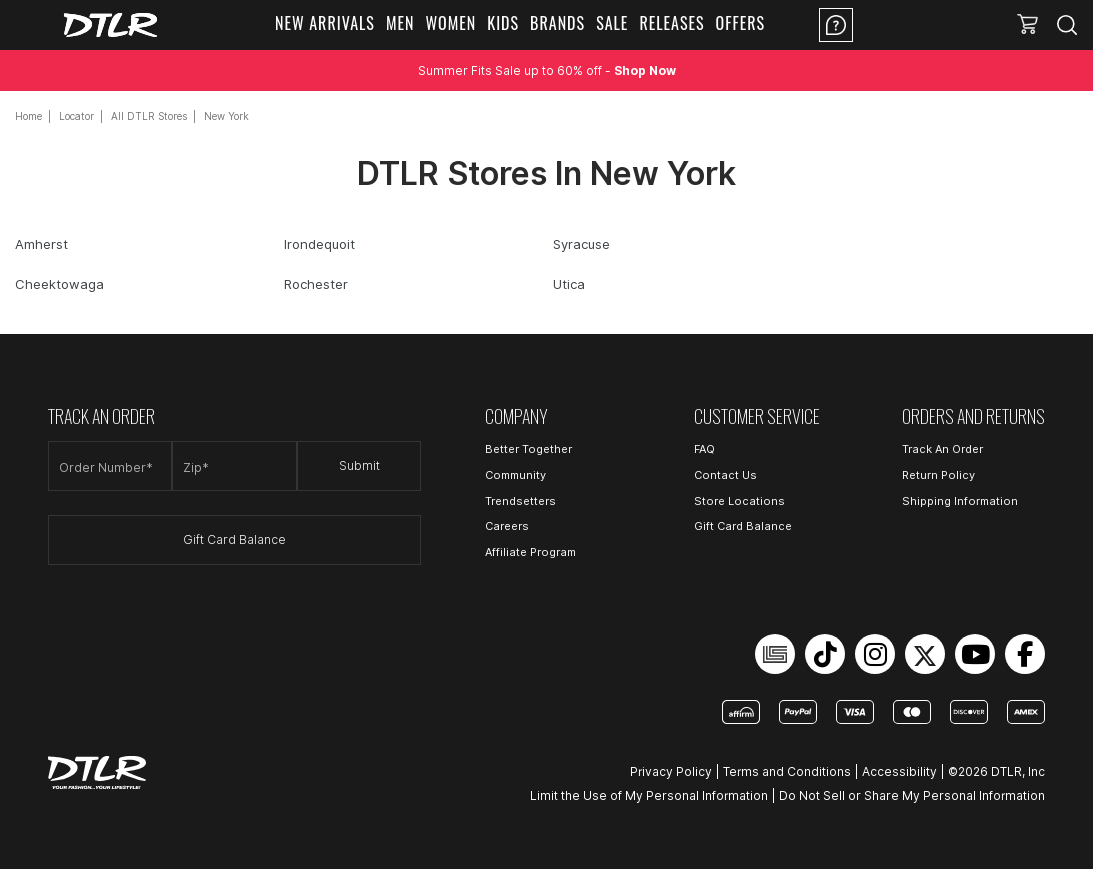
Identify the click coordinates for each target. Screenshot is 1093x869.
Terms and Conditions (787, 771)
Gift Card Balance (234, 539)
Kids (503, 23)
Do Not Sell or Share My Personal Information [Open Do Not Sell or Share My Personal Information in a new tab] (912, 795)
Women (450, 23)
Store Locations (739, 501)
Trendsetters (520, 501)
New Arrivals (325, 23)
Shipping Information (960, 501)
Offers (741, 23)
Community (515, 475)
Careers (507, 526)
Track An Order (942, 449)
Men (400, 23)
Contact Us (725, 475)
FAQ (704, 449)
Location (916, 25)
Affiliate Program (530, 552)
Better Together (528, 449)
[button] (1027, 25)
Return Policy (938, 475)
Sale (612, 23)
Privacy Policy (671, 771)
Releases (671, 23)
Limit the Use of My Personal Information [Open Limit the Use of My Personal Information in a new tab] (649, 795)
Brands (557, 23)
